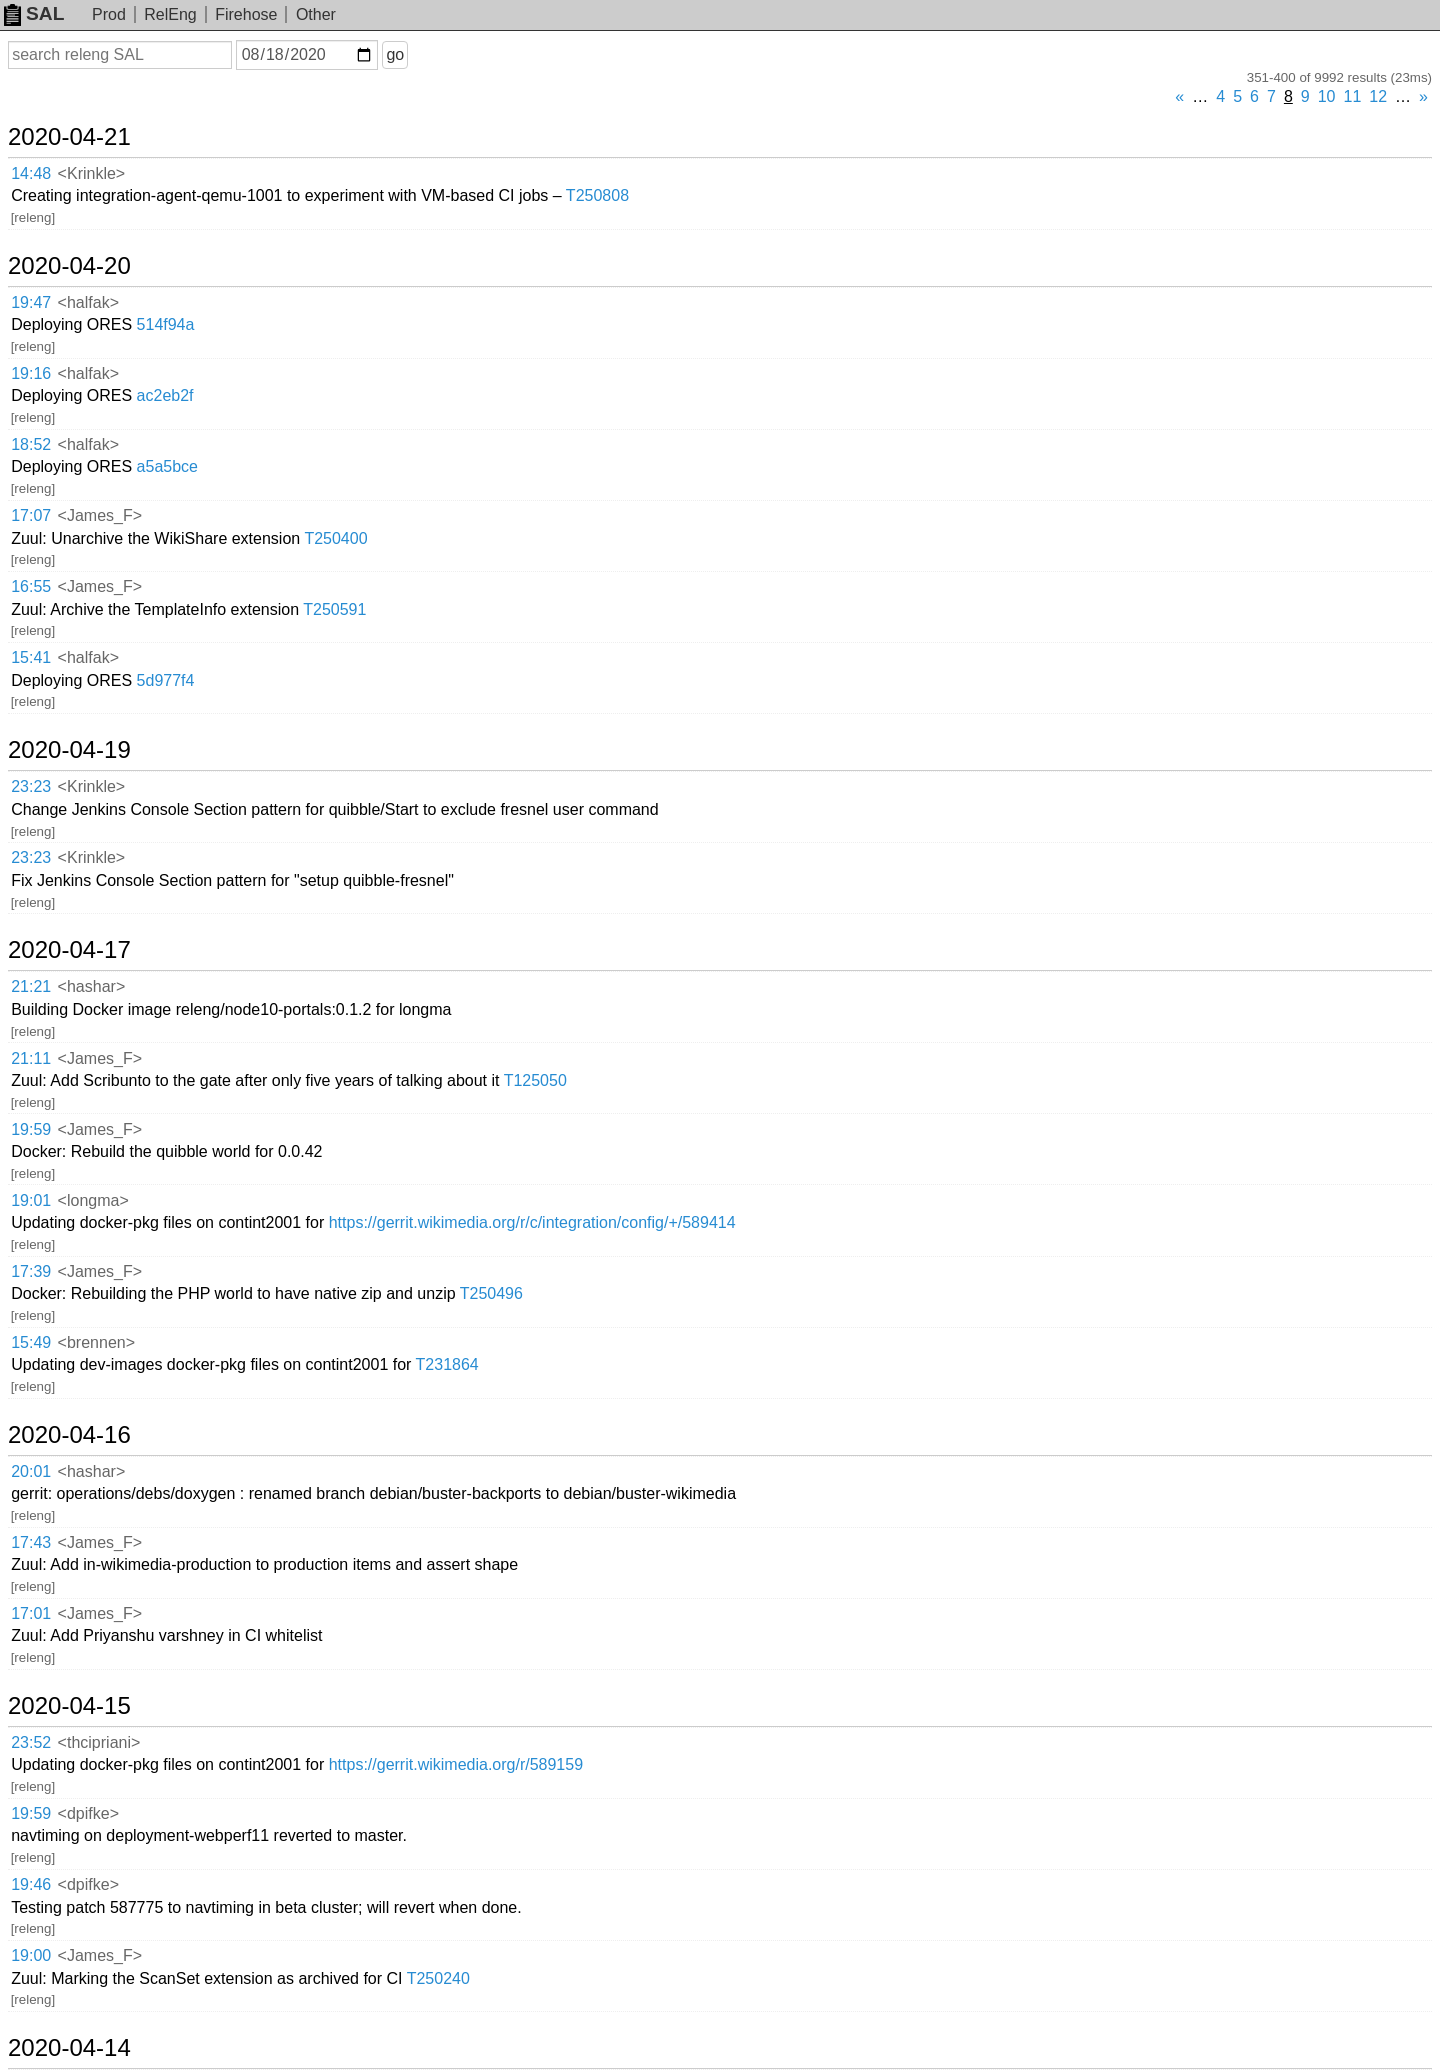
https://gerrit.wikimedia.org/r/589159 (456, 1764)
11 (1353, 96)
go (395, 54)
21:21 (31, 986)
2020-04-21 (69, 137)
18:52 (31, 444)
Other (316, 14)
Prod (109, 14)
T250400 (335, 538)
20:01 (31, 1471)
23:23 (31, 786)
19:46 (31, 1884)
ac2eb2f (165, 395)
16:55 (31, 586)
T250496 (491, 1293)
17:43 (31, 1542)
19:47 (31, 302)
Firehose (246, 14)
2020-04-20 (69, 266)
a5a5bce (167, 466)
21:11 (31, 1058)
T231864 (447, 1364)
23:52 (31, 1742)
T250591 (334, 609)
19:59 (31, 1129)
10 (1327, 96)
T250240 (438, 1978)
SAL (34, 13)
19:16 (31, 373)
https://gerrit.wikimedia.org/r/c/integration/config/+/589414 (532, 1222)
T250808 (597, 195)
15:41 (31, 657)
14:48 (31, 173)
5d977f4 (166, 680)
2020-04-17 (69, 950)
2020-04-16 (69, 1435)
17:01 (31, 1613)
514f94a (166, 324)
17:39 (31, 1271)
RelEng (170, 14)
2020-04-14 (69, 2048)
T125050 (535, 1080)
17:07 (31, 515)
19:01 (31, 1200)
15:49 (31, 1342)
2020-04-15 (69, 1706)
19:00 (31, 1955)
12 (1378, 96)
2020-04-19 (69, 750)
